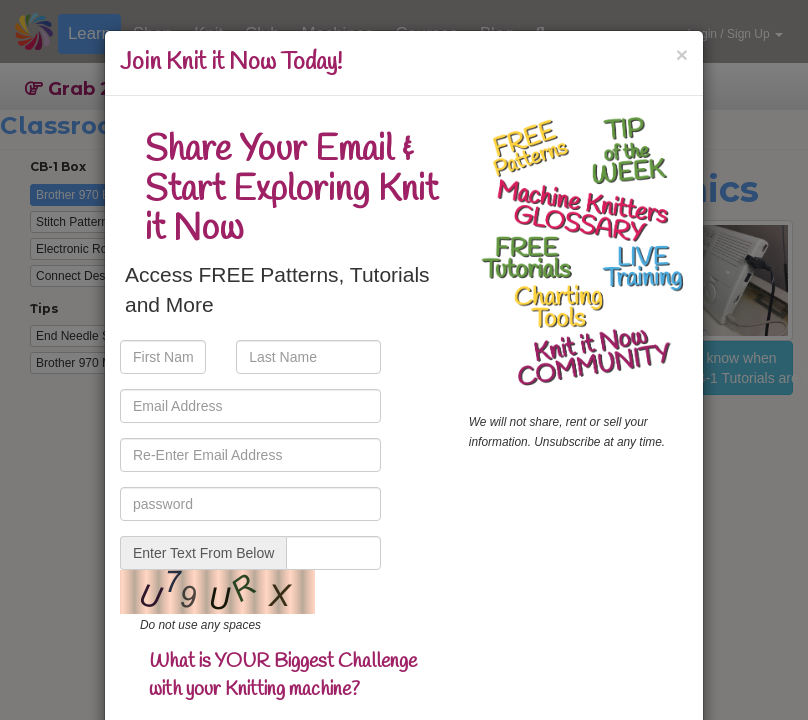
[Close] (682, 54)
